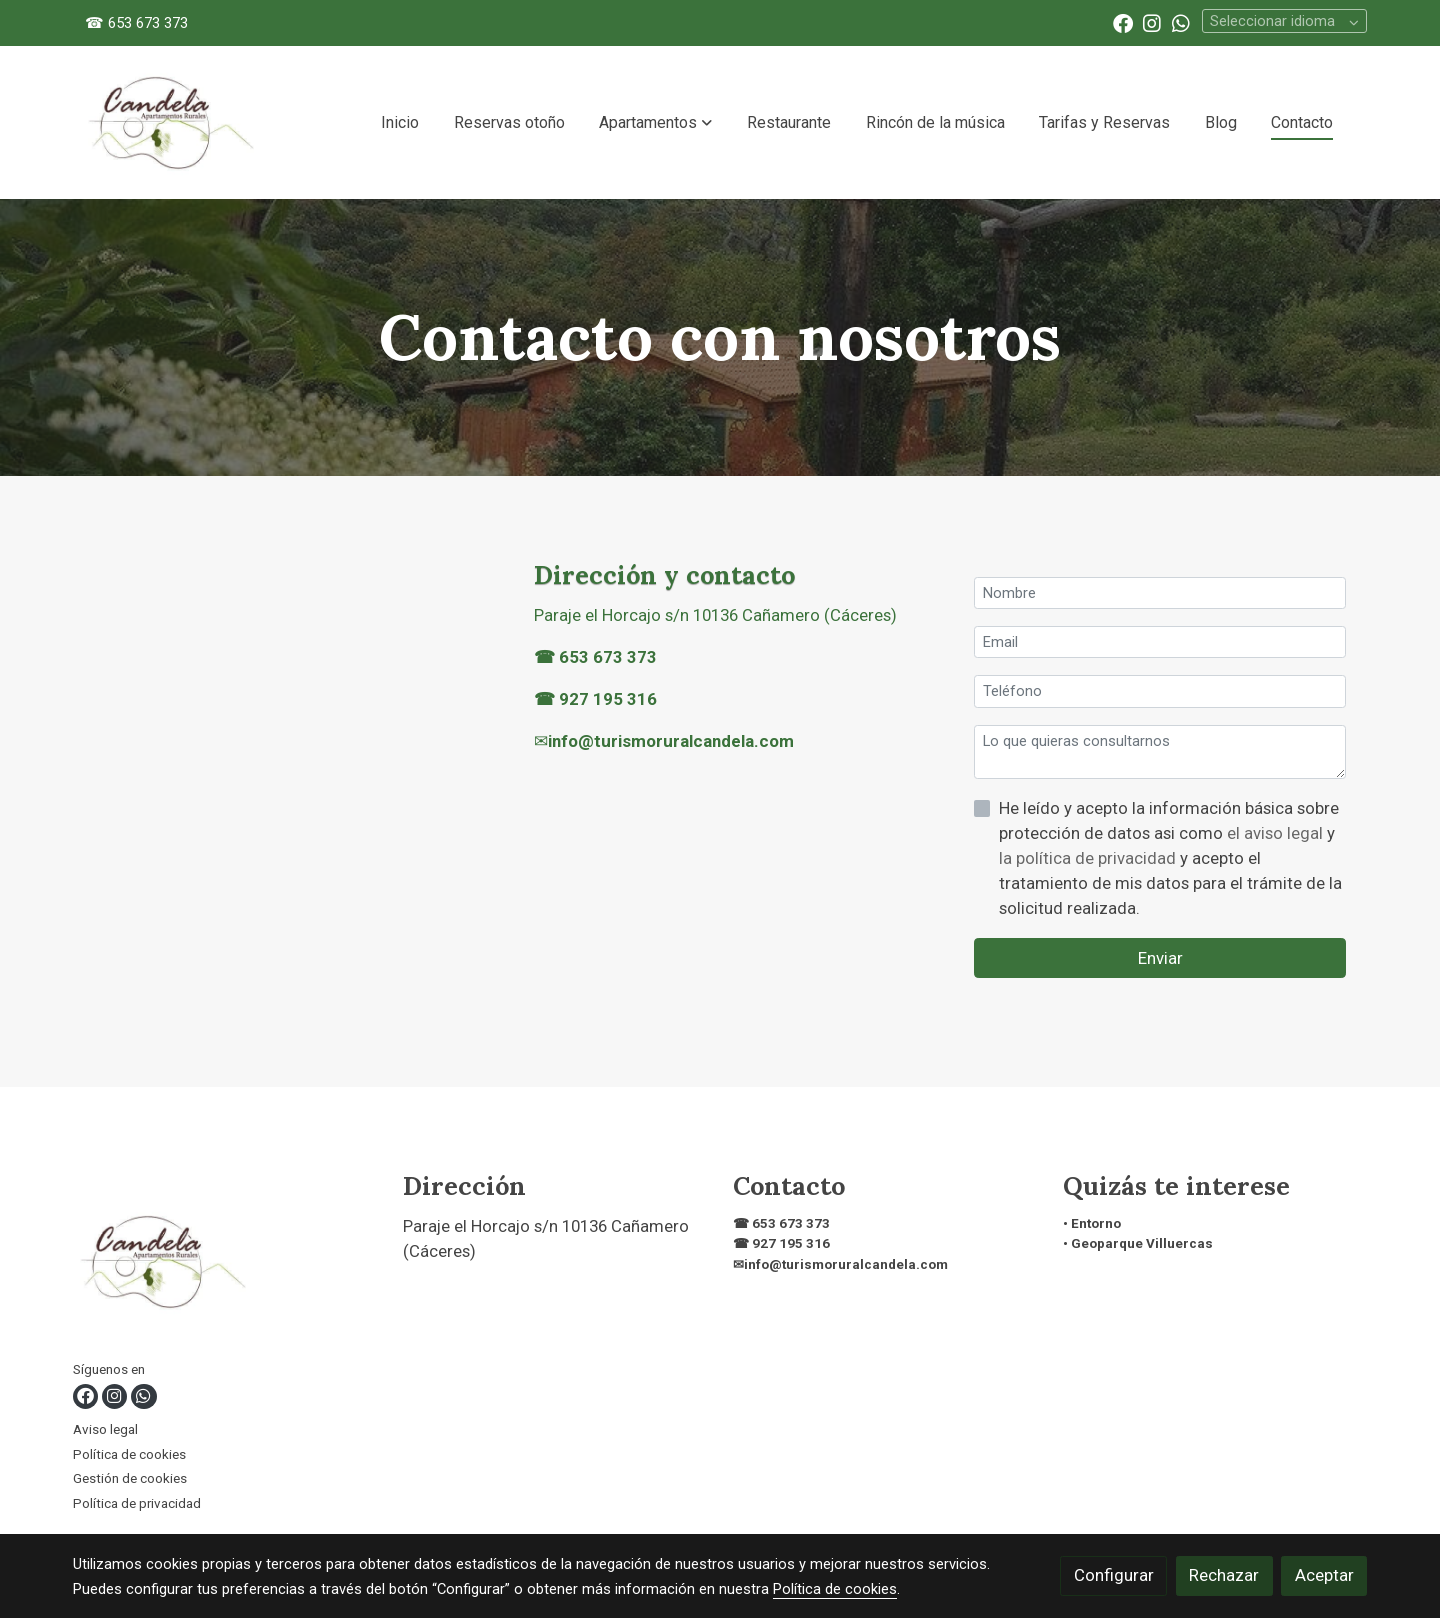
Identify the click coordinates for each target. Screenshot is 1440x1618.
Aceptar (1324, 1575)
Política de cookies (129, 1454)
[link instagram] (1152, 22)
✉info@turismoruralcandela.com (840, 1264)
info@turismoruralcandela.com (671, 741)
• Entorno (1092, 1223)
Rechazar (1224, 1575)
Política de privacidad (137, 1503)
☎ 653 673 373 (136, 23)
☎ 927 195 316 (595, 699)
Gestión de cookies (130, 1478)
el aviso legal (1277, 833)
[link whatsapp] (1181, 22)
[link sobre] (225, 1265)
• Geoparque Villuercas (1138, 1243)
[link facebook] (1123, 22)
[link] (171, 122)
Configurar (1114, 1575)
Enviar (1160, 958)
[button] (655, 123)
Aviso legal (105, 1429)
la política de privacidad (1089, 858)
